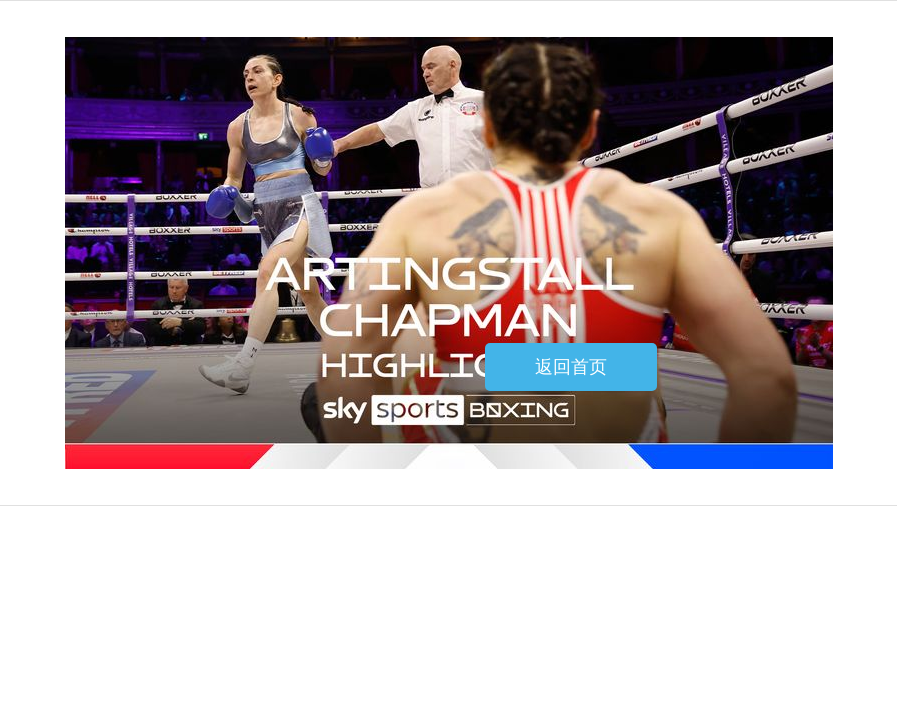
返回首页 (571, 367)
